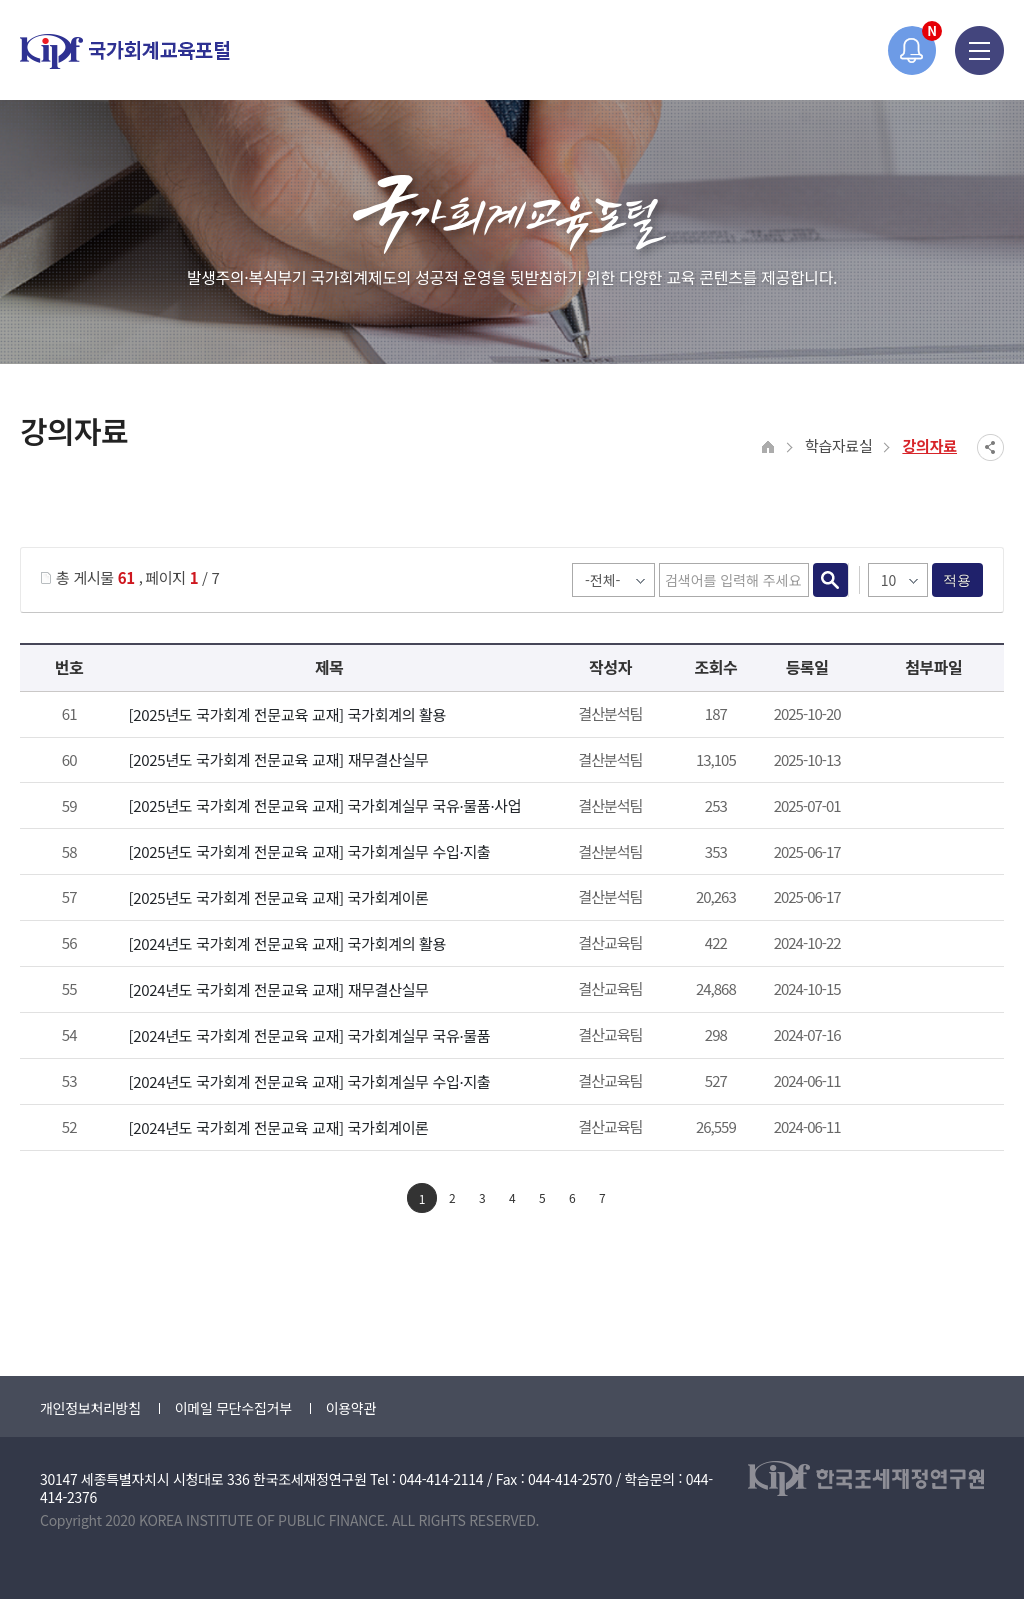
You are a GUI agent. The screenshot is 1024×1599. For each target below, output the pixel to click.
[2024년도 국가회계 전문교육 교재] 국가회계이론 (278, 1127)
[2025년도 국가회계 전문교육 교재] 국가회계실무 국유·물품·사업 (324, 805)
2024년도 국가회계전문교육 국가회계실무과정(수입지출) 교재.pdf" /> (930, 1083)
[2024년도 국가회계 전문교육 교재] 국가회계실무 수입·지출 (309, 1081)
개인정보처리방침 (90, 1408)
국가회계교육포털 (125, 51)
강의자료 (929, 445)
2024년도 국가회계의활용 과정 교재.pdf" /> (930, 945)
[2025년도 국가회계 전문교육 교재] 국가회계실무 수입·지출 (309, 851)
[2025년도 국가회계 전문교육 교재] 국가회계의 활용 (287, 714)
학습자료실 (839, 445)
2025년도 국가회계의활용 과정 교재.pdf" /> (930, 716)
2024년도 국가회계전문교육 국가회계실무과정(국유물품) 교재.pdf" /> (930, 1037)
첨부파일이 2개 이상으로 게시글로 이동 (930, 761)
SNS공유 (990, 447)
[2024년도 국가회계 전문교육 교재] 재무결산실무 (278, 989)
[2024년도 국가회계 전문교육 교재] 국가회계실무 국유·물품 (309, 1035)
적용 (957, 580)
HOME (768, 447)
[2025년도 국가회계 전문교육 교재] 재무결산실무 (278, 759)
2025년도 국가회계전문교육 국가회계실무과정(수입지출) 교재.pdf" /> (930, 853)
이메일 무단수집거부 (233, 1408)
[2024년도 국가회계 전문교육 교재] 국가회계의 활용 (287, 943)
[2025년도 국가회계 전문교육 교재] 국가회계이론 (278, 897)
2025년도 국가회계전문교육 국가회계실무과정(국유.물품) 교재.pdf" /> (930, 807)
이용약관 (351, 1408)
